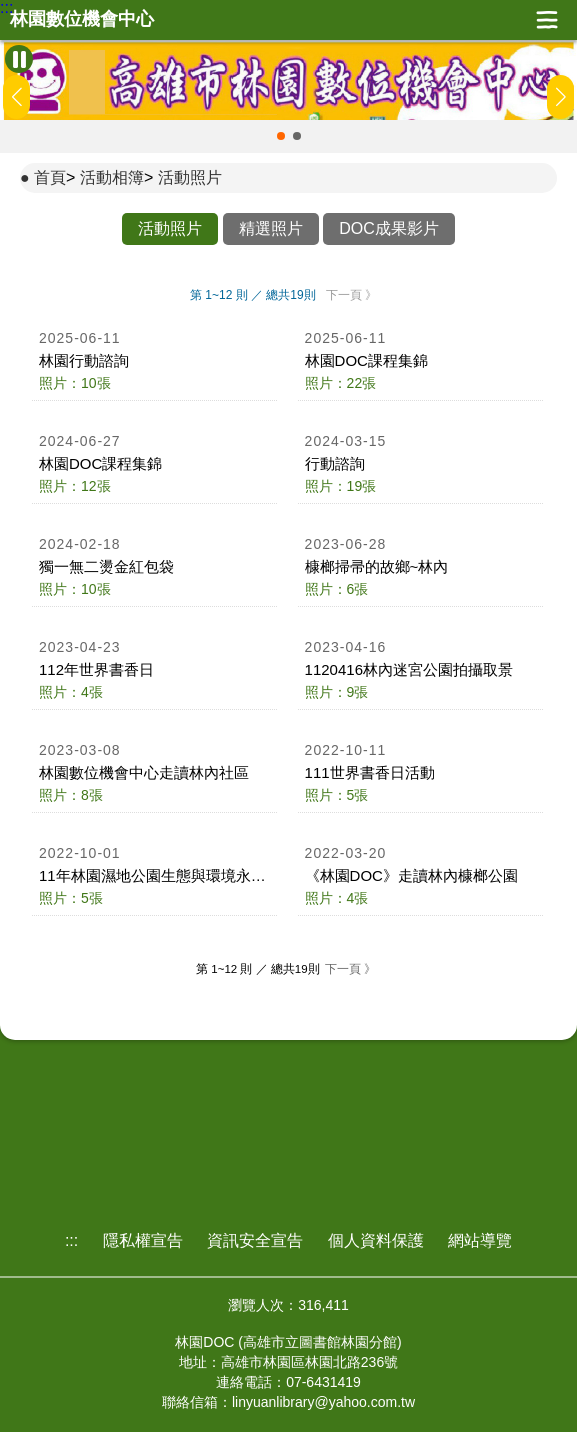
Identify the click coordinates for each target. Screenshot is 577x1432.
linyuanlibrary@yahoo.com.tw (323, 1402)
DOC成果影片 (389, 228)
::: (6, 8)
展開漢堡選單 (547, 20)
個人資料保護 (376, 1240)
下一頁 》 (351, 295)
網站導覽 (480, 1240)
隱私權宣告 (143, 1240)
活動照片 (190, 177)
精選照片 (271, 228)
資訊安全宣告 (255, 1240)
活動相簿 (112, 177)
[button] (281, 136)
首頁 (50, 177)
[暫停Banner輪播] (19, 59)
